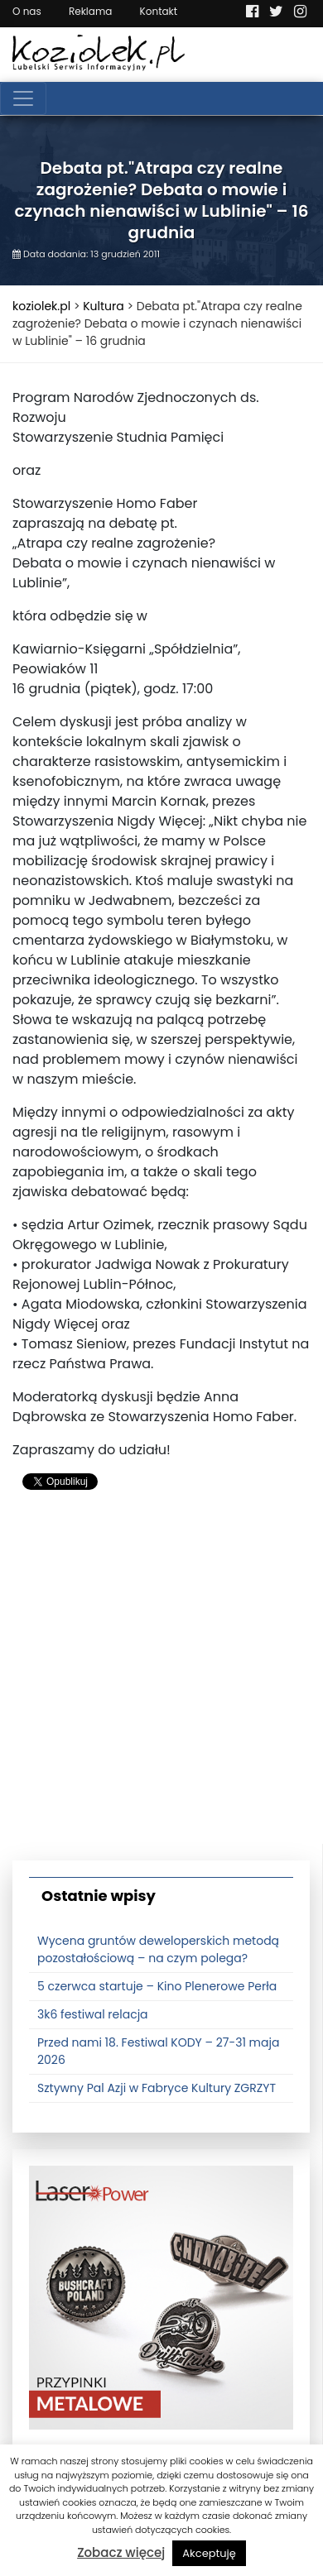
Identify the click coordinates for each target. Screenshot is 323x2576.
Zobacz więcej (121, 2552)
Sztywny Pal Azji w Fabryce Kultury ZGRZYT (156, 2088)
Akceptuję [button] (209, 2553)
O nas (26, 11)
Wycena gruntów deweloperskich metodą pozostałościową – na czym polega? (158, 1949)
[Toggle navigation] (23, 98)
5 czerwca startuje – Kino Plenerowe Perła (157, 1986)
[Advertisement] (161, 1682)
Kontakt (159, 11)
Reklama (90, 11)
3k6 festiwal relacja (92, 2014)
